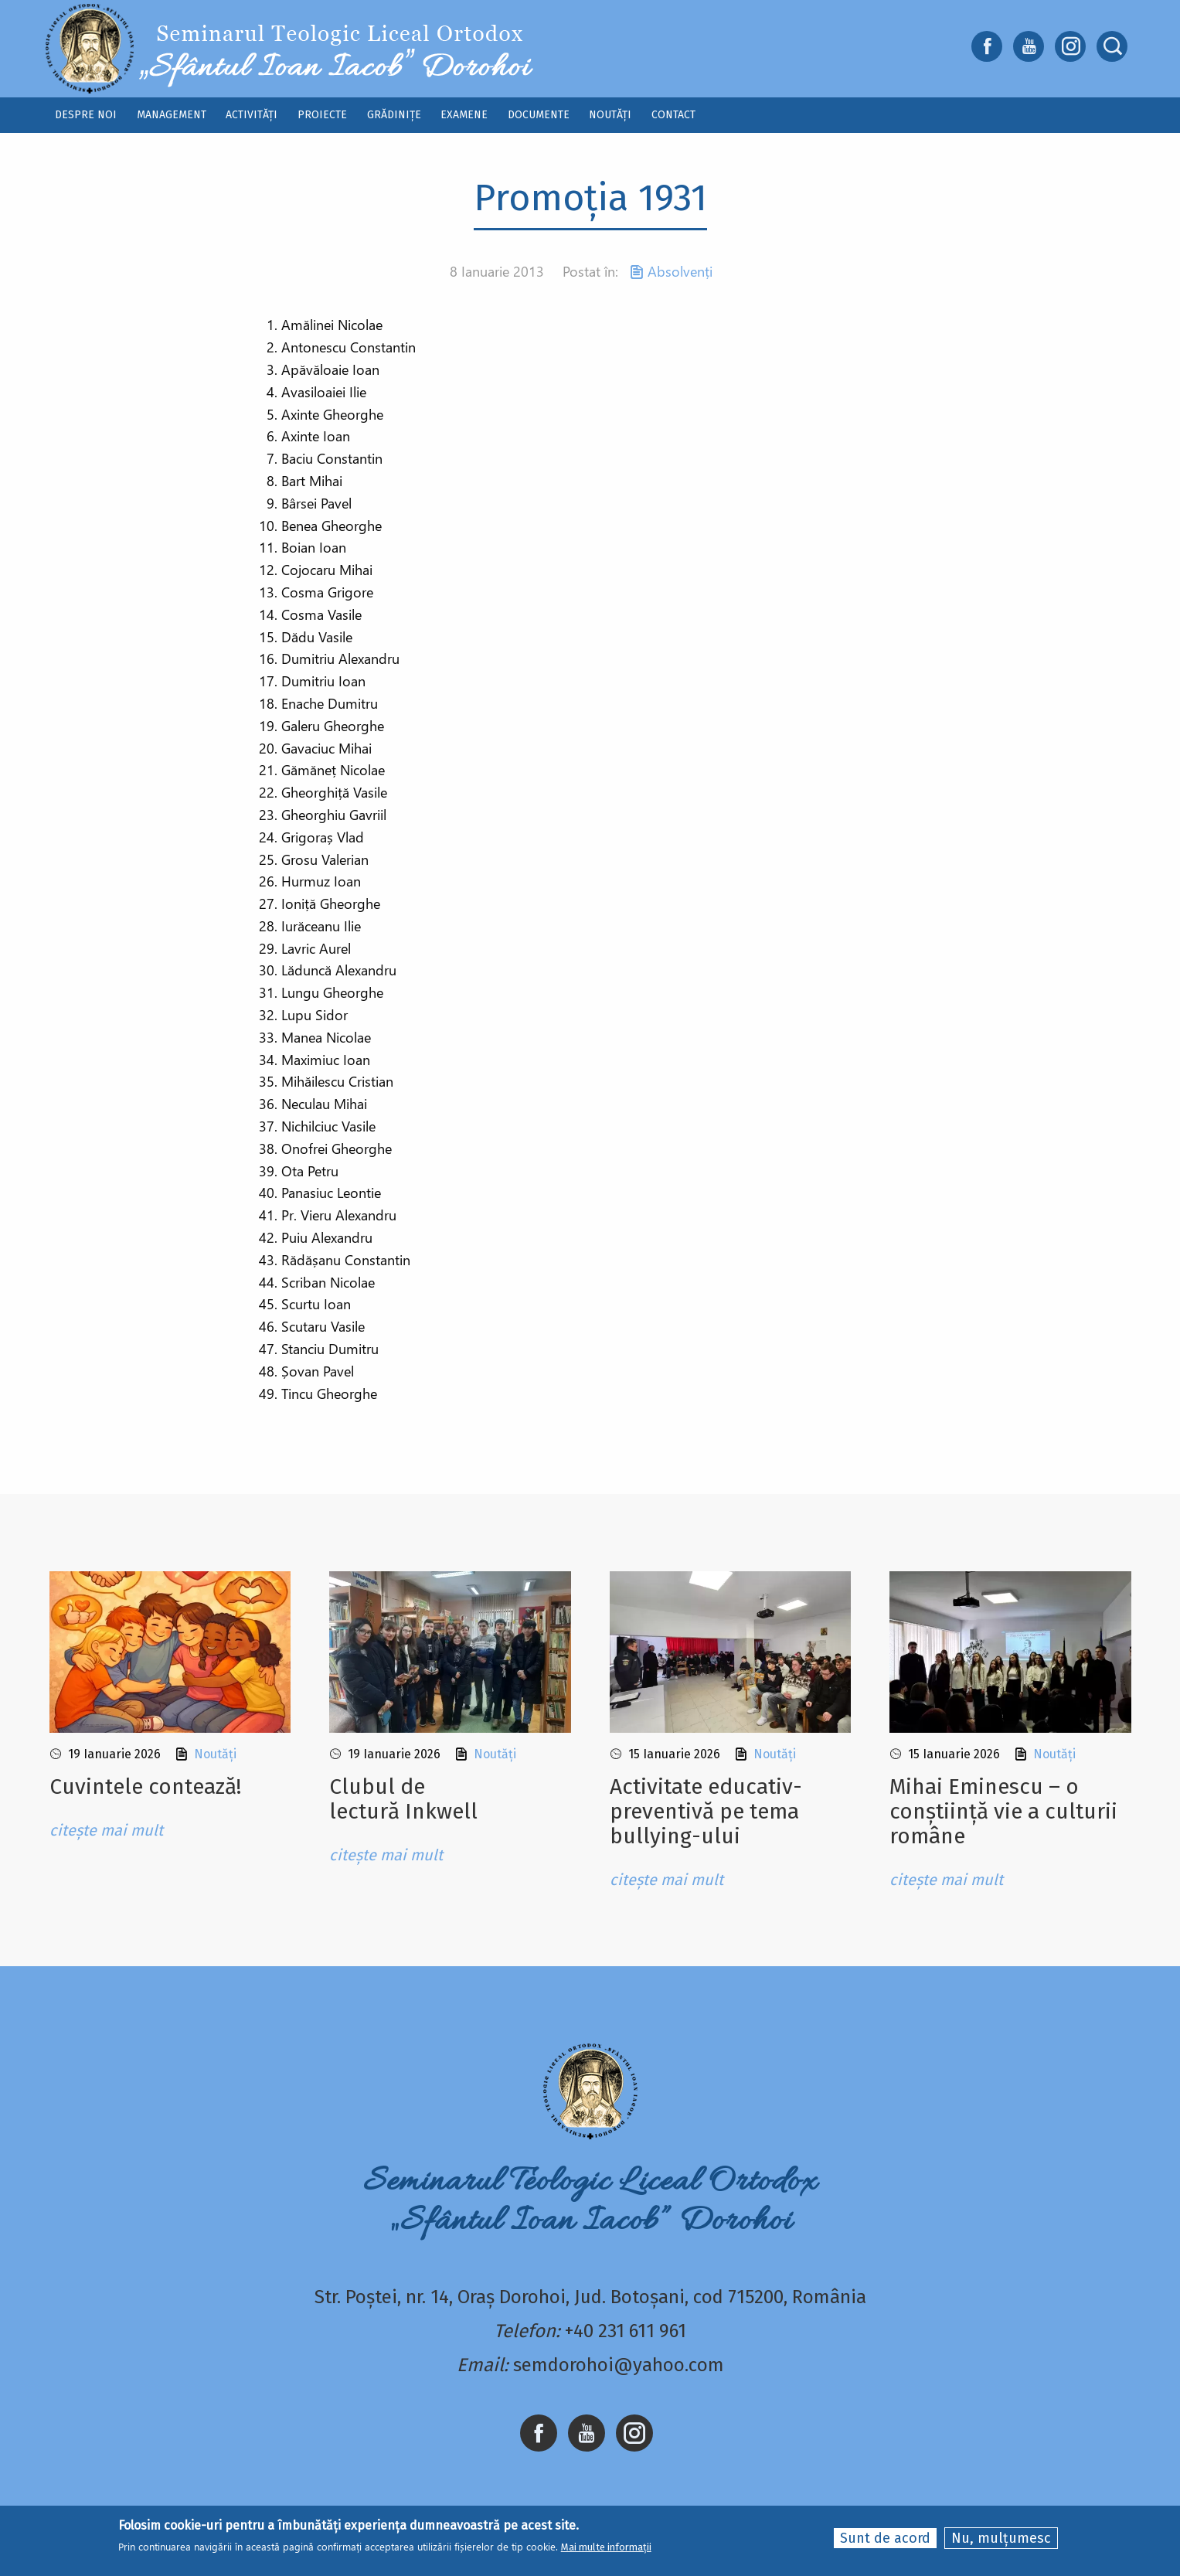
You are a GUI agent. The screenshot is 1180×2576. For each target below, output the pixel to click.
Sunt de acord (885, 2538)
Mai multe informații (606, 2549)
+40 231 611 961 (625, 2331)
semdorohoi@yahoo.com (618, 2365)
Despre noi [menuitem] (86, 114)
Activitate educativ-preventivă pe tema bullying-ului (706, 1811)
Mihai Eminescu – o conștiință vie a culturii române (1003, 1811)
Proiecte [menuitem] (322, 114)
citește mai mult (106, 1830)
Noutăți (215, 1754)
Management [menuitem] (171, 114)
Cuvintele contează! (145, 1786)
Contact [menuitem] (673, 114)
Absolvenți (680, 271)
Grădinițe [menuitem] (394, 114)
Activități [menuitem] (251, 114)
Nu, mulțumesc (1001, 2538)
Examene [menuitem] (464, 114)
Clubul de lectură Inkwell (403, 1799)
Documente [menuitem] (539, 114)
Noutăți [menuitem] (610, 114)
